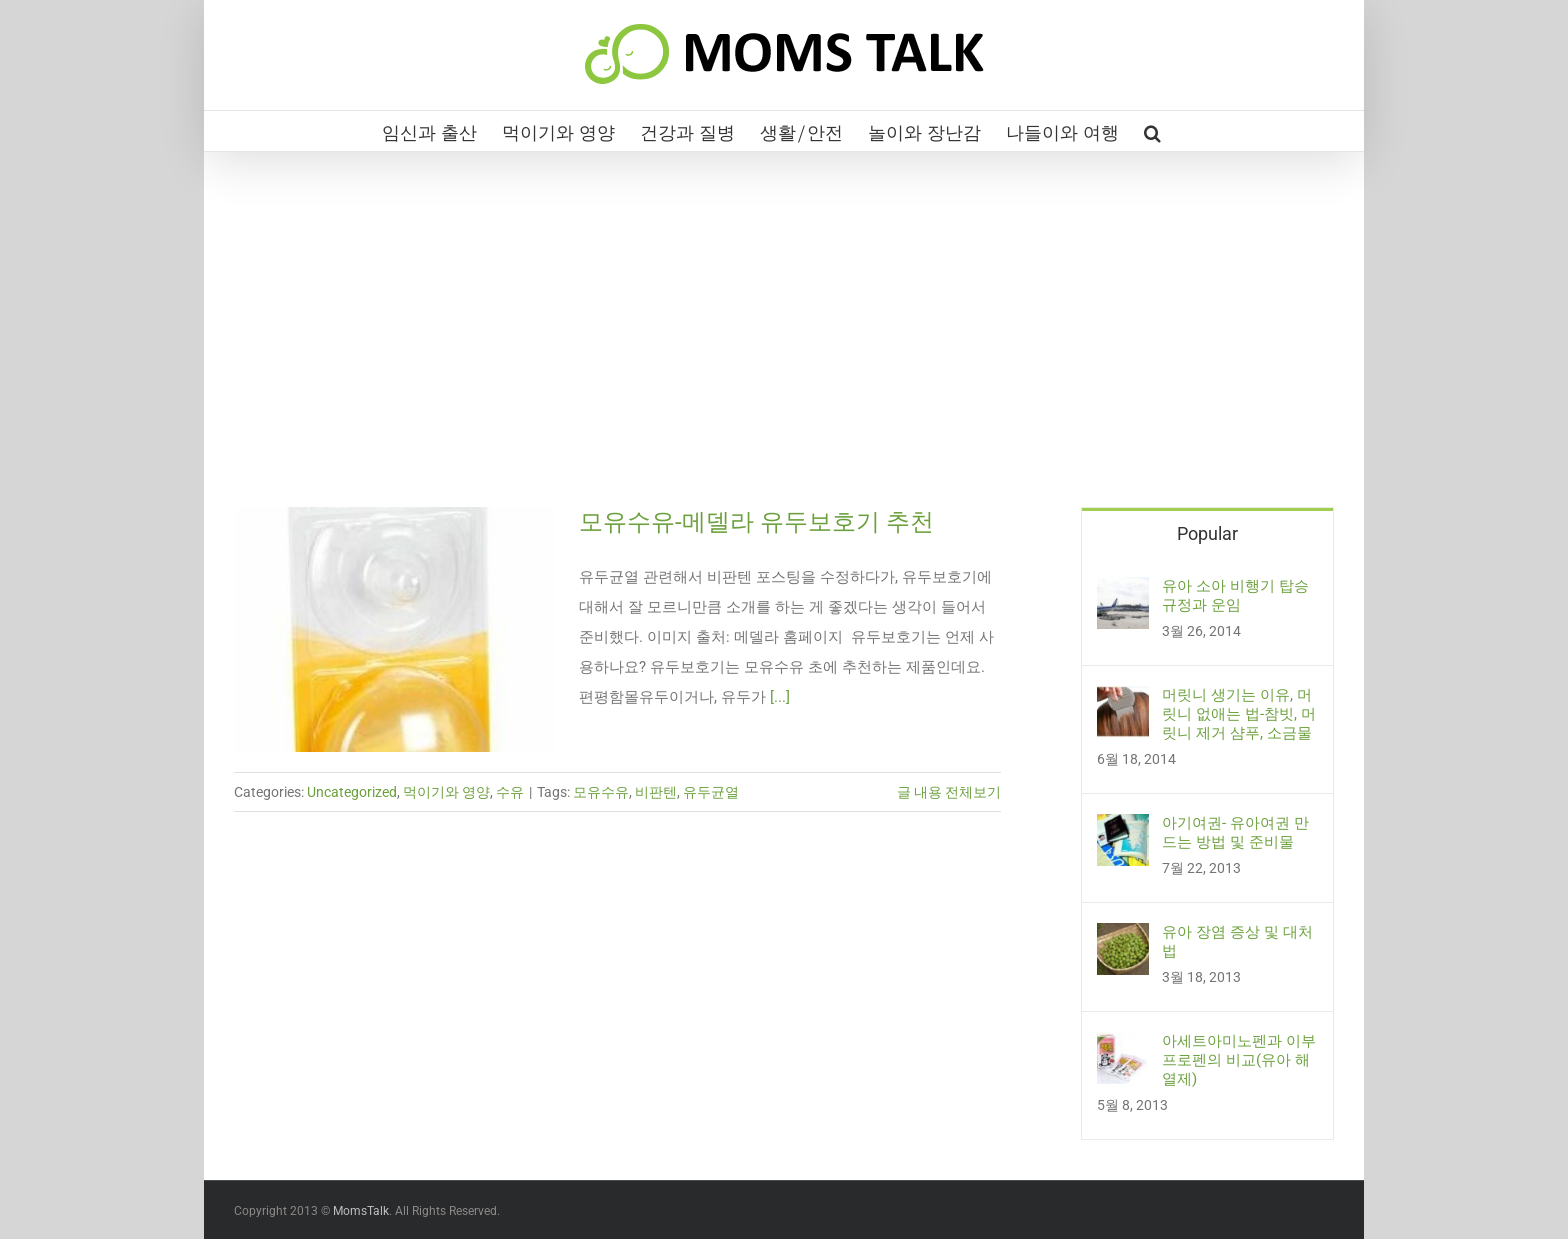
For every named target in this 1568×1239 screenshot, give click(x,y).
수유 (510, 792)
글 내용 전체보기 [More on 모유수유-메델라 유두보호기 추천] (949, 792)
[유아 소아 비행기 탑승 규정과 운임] (1123, 592)
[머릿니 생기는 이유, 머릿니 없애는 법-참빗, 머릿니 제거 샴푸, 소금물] (1123, 701)
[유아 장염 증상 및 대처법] (1123, 938)
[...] (780, 697)
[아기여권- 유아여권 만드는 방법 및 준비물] (1123, 829)
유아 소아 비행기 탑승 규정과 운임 (1235, 595)
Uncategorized (352, 792)
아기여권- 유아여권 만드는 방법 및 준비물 (1235, 832)
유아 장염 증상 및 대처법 (1237, 941)
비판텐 (656, 792)
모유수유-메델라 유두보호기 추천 (756, 522)
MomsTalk (361, 1211)
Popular (1207, 533)
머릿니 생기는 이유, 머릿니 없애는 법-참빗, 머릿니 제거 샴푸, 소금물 (1239, 714)
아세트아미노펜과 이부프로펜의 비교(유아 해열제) (1239, 1060)
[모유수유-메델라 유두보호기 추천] (394, 629)
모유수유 (601, 792)
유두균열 (711, 792)
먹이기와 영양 (446, 792)
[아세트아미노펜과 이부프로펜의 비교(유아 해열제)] (1123, 1047)
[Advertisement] (784, 357)
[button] (1152, 131)
